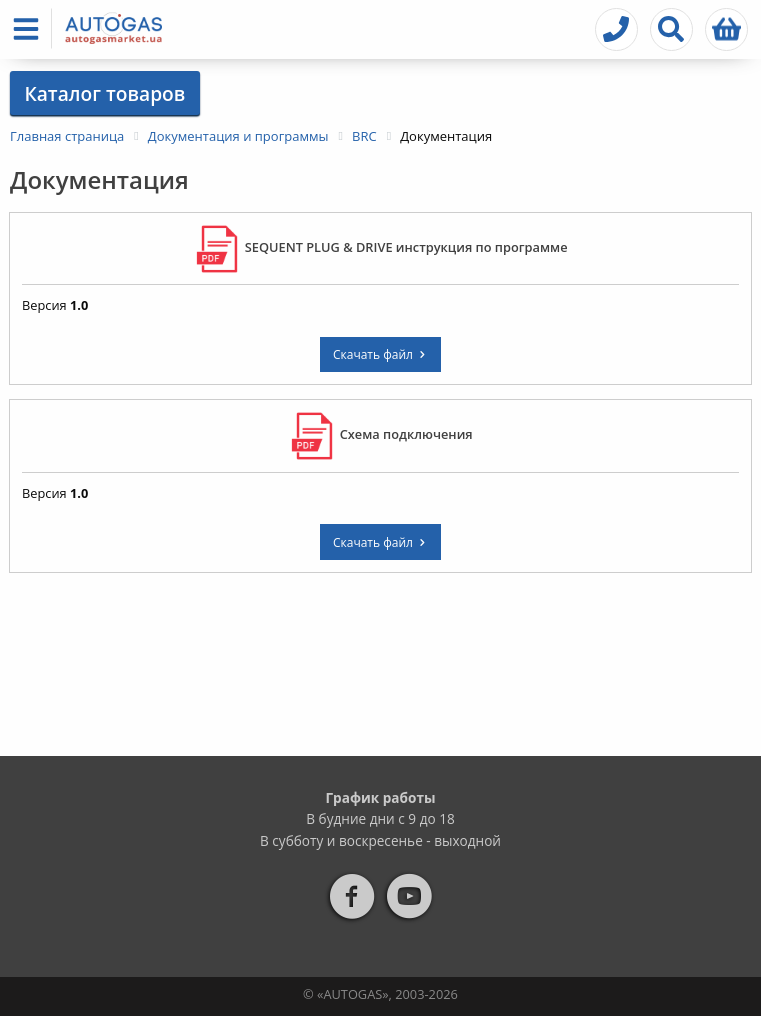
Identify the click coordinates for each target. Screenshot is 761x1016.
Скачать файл (380, 354)
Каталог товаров (104, 93)
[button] (30, 28)
